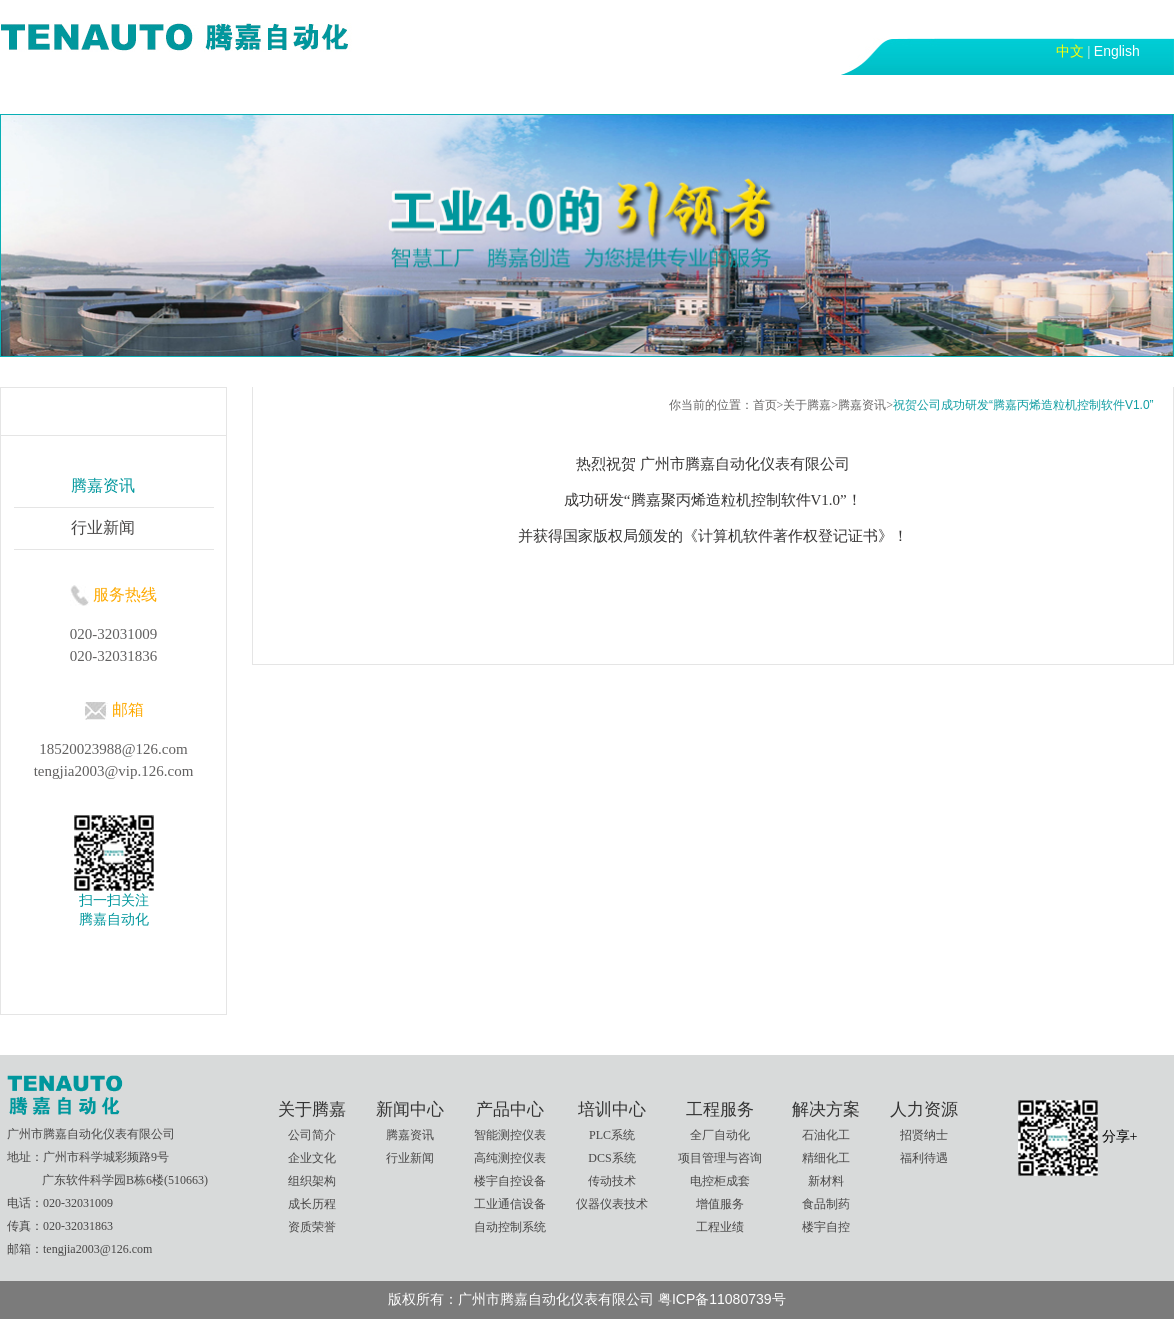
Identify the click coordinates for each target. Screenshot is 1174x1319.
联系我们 (873, 93)
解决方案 (661, 93)
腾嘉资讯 (862, 405)
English (1117, 51)
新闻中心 (237, 93)
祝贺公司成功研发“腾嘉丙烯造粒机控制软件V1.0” (1023, 405)
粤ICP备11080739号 (722, 1299)
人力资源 (767, 93)
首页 (39, 93)
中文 (1070, 51)
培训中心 (449, 93)
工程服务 (555, 93)
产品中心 (343, 93)
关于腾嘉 (131, 93)
